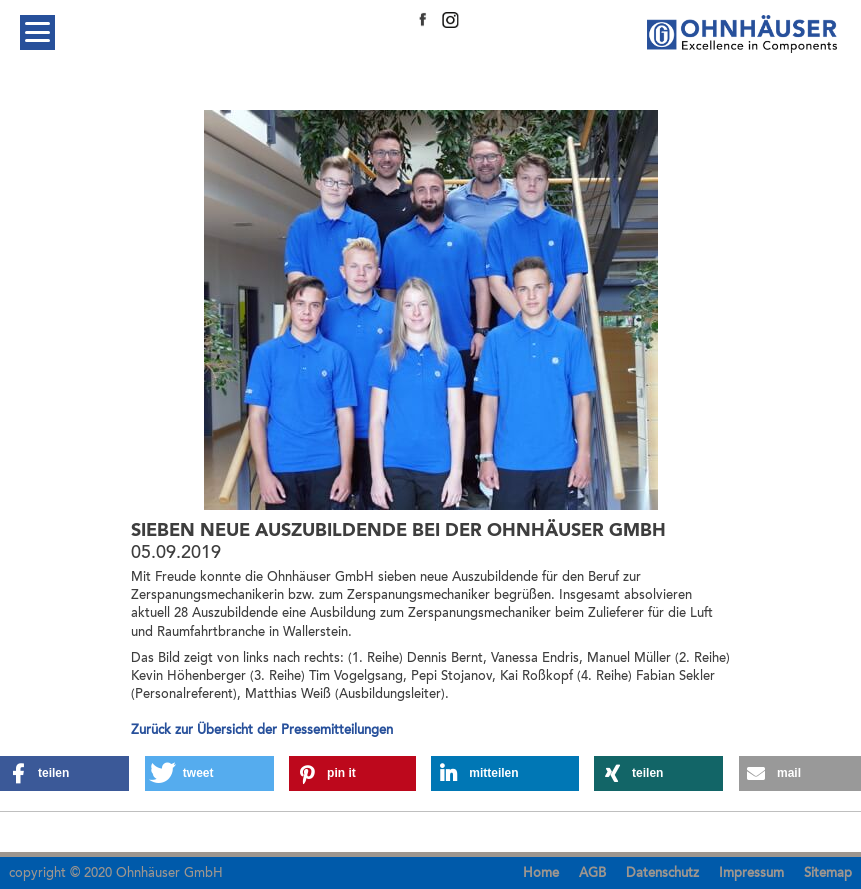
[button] (64, 773)
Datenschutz (662, 873)
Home (541, 873)
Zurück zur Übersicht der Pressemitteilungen (262, 730)
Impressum (751, 873)
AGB (592, 873)
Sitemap (828, 873)
